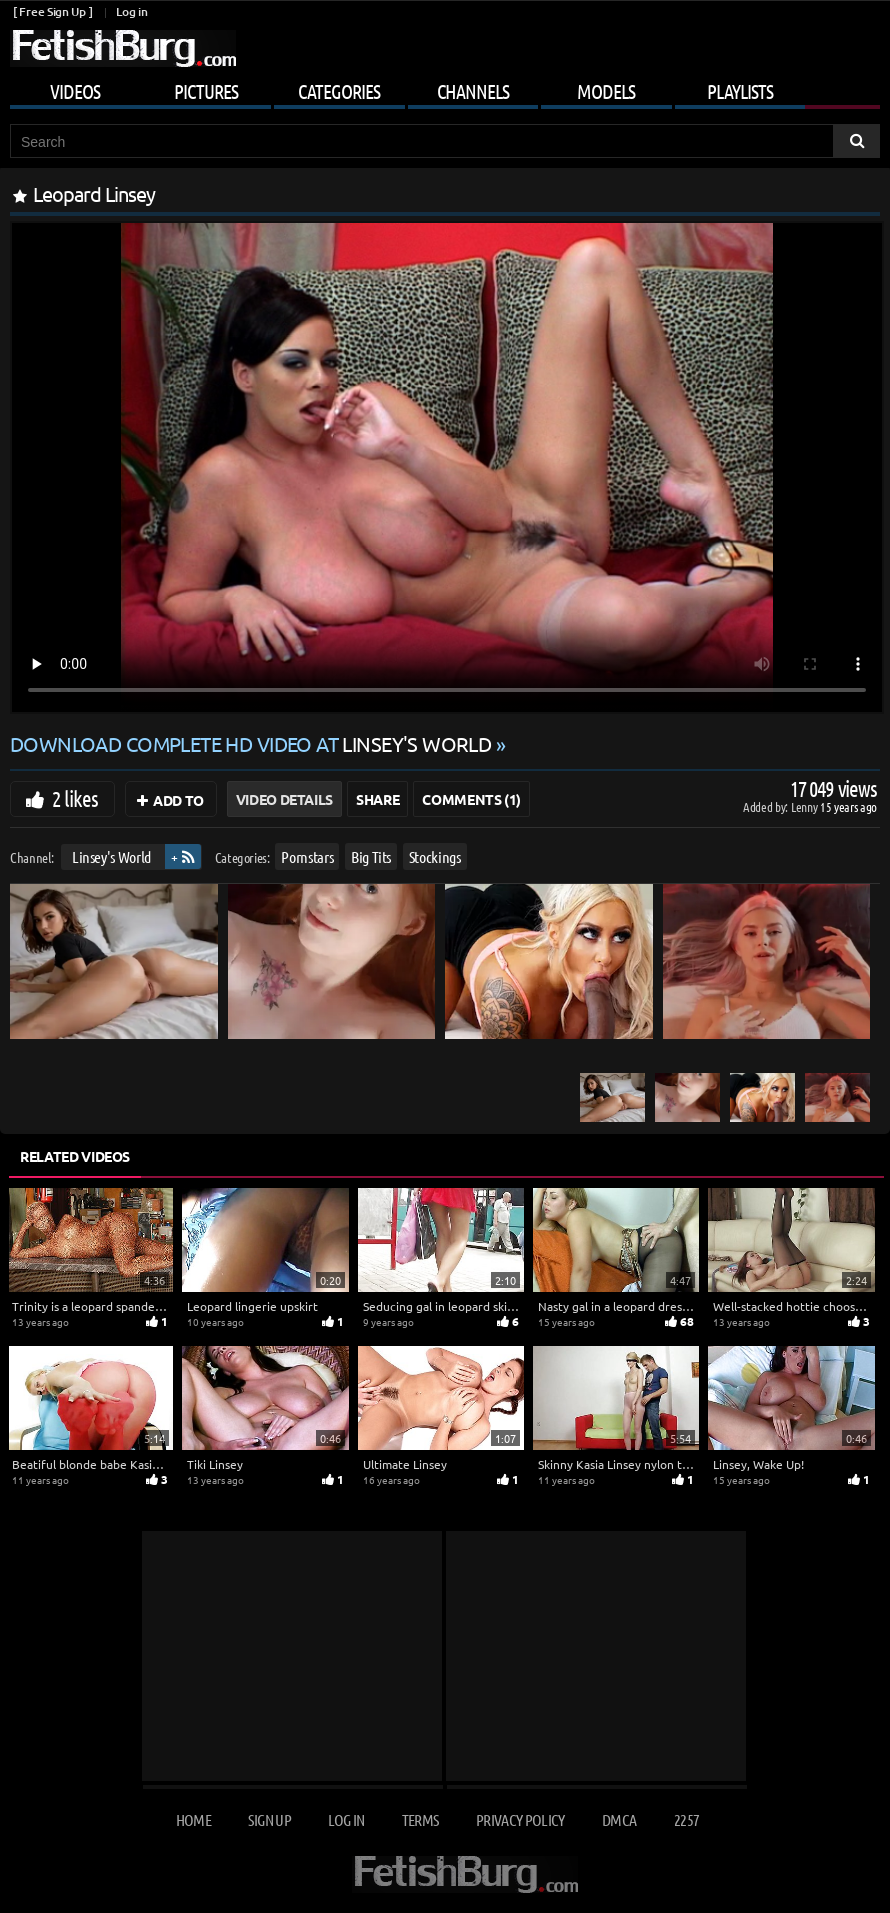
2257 (686, 1819)
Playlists (740, 91)
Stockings (435, 856)
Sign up (269, 1819)
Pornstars (307, 856)
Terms (420, 1819)
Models (606, 91)
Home (193, 1819)
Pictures (206, 91)
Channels (473, 91)
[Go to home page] (123, 48)
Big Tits (371, 856)
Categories (339, 91)
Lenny (805, 806)
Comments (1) (471, 799)
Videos (75, 91)
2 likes (75, 798)
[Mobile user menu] (445, 88)
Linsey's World (111, 856)
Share (377, 799)
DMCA (619, 1819)
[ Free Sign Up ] (52, 11)
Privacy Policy (520, 1819)
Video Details (284, 799)
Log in (131, 11)
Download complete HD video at (253, 743)
